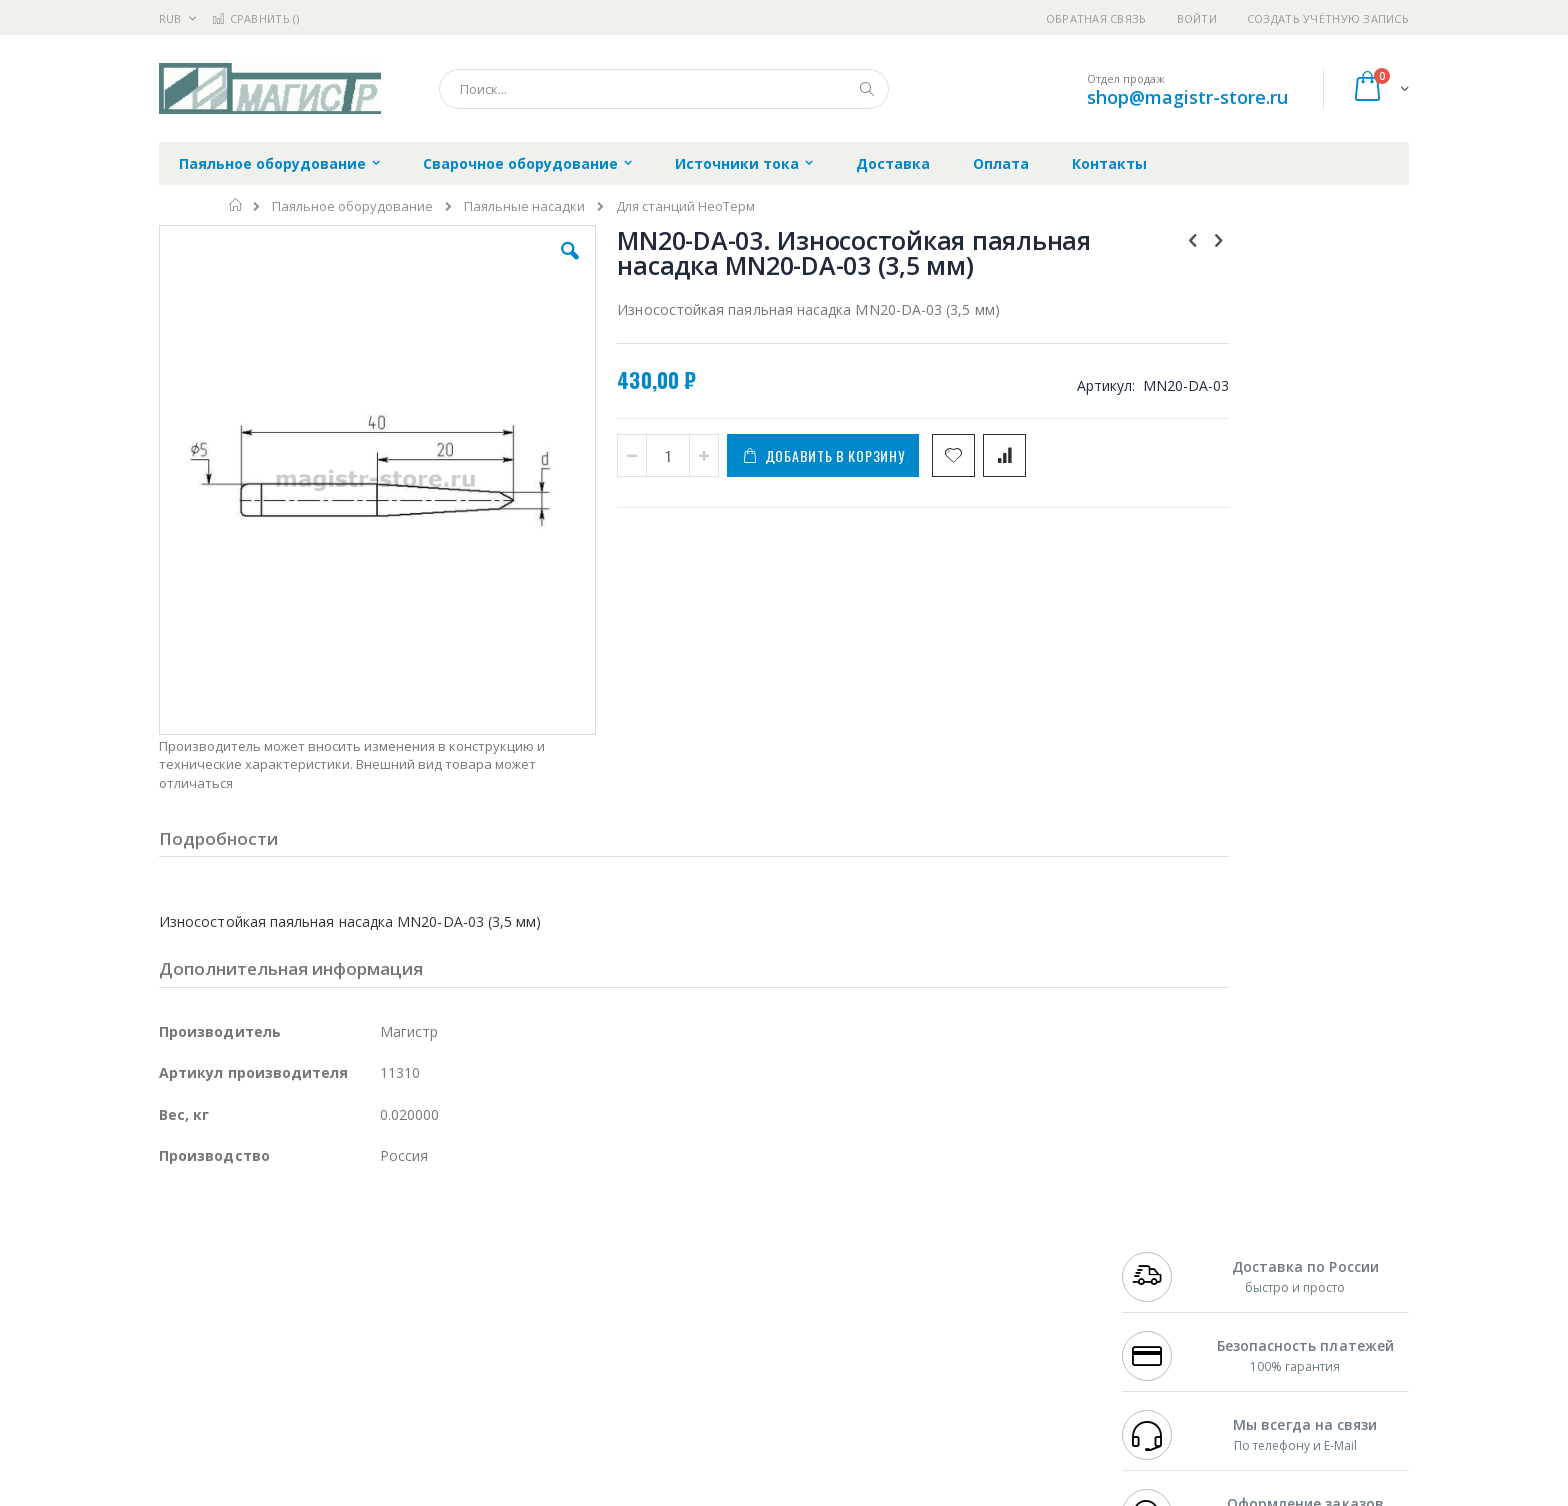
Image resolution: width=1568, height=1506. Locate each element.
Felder (320, 1293)
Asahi (375, 1293)
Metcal (311, 1254)
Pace (316, 1235)
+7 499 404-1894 (1166, 1235)
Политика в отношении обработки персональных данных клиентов (697, 1323)
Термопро (382, 1254)
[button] (516, 266)
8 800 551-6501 (1171, 1293)
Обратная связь (1096, 18)
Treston (182, 1371)
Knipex (258, 1410)
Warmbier (255, 1371)
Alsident (432, 1235)
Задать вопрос (634, 1371)
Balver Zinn (193, 1293)
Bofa (173, 1254)
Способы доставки (965, 1274)
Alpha (264, 1293)
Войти (1197, 18)
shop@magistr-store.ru (1187, 97)
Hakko (178, 1235)
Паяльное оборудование (352, 206)
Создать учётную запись (1328, 18)
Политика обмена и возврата (681, 1274)
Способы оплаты (959, 1313)
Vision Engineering (215, 1332)
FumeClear (239, 1254)
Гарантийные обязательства (679, 1235)
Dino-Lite (316, 1332)
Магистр (459, 1254)
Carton (382, 1332)
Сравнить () (255, 18)
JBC (272, 1235)
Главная (236, 205)
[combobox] (664, 89)
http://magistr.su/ (468, 1492)
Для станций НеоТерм (685, 206)
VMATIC (396, 1371)
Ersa (230, 1235)
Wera (314, 1410)
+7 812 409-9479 (1166, 1254)
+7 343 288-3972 (1166, 1274)
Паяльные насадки (524, 206)
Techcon (329, 1371)
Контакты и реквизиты (980, 1235)
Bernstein (188, 1410)
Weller (369, 1235)
